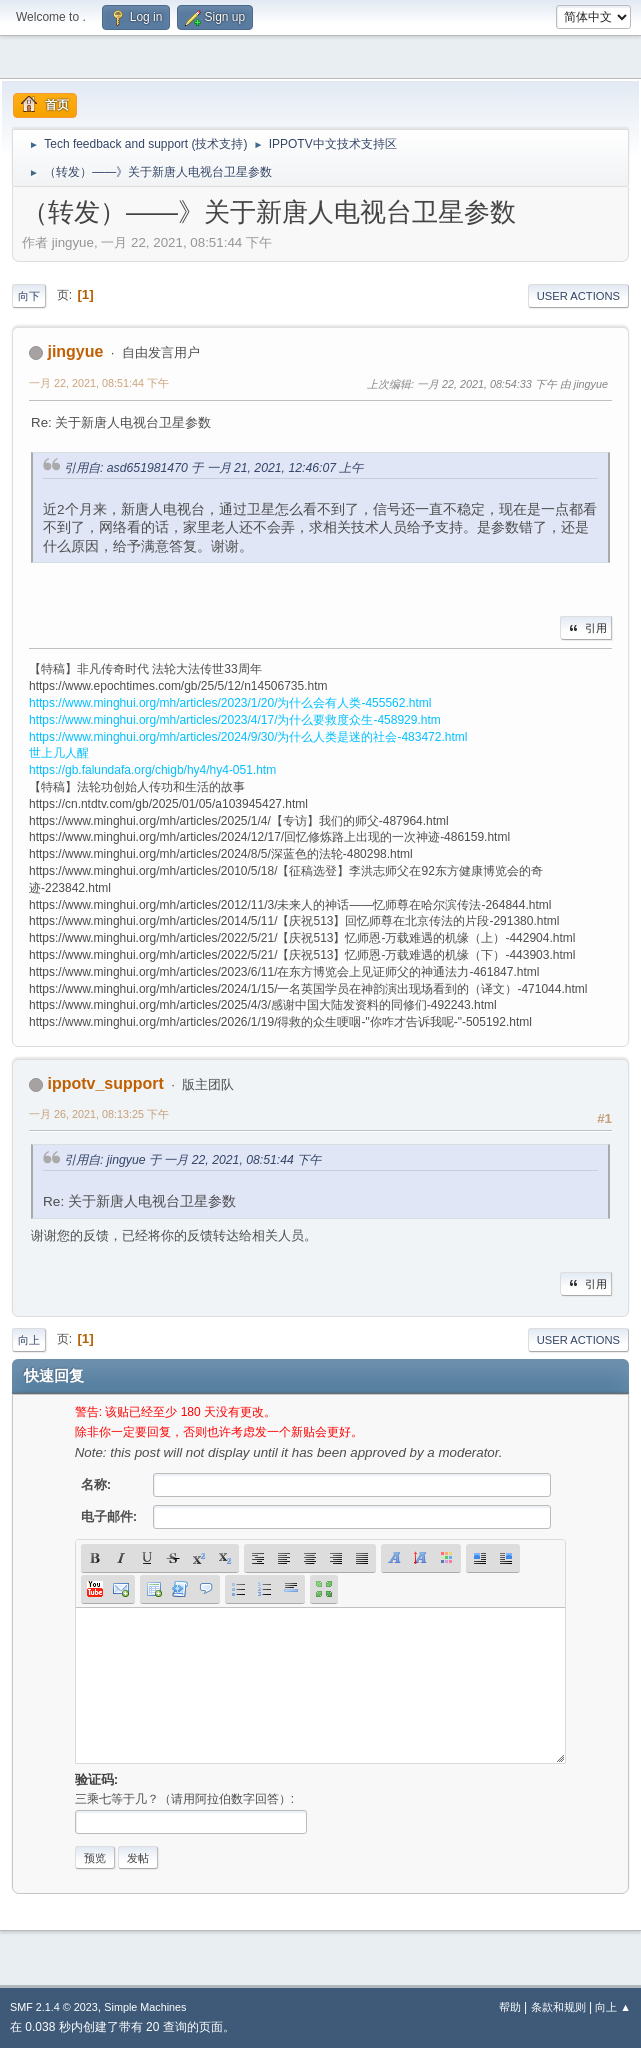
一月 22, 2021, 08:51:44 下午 (99, 383)
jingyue (75, 351)
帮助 (510, 2007)
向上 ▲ (613, 2007)
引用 (586, 628)
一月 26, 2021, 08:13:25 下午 (99, 1114)
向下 (29, 296)
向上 (29, 1340)
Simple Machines (145, 2007)
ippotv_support (105, 1083)
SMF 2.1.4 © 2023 (54, 2007)
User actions (578, 296)
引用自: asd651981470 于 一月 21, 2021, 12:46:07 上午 (213, 468)
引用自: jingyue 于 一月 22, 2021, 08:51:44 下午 (192, 1160)
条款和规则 (558, 2007)
